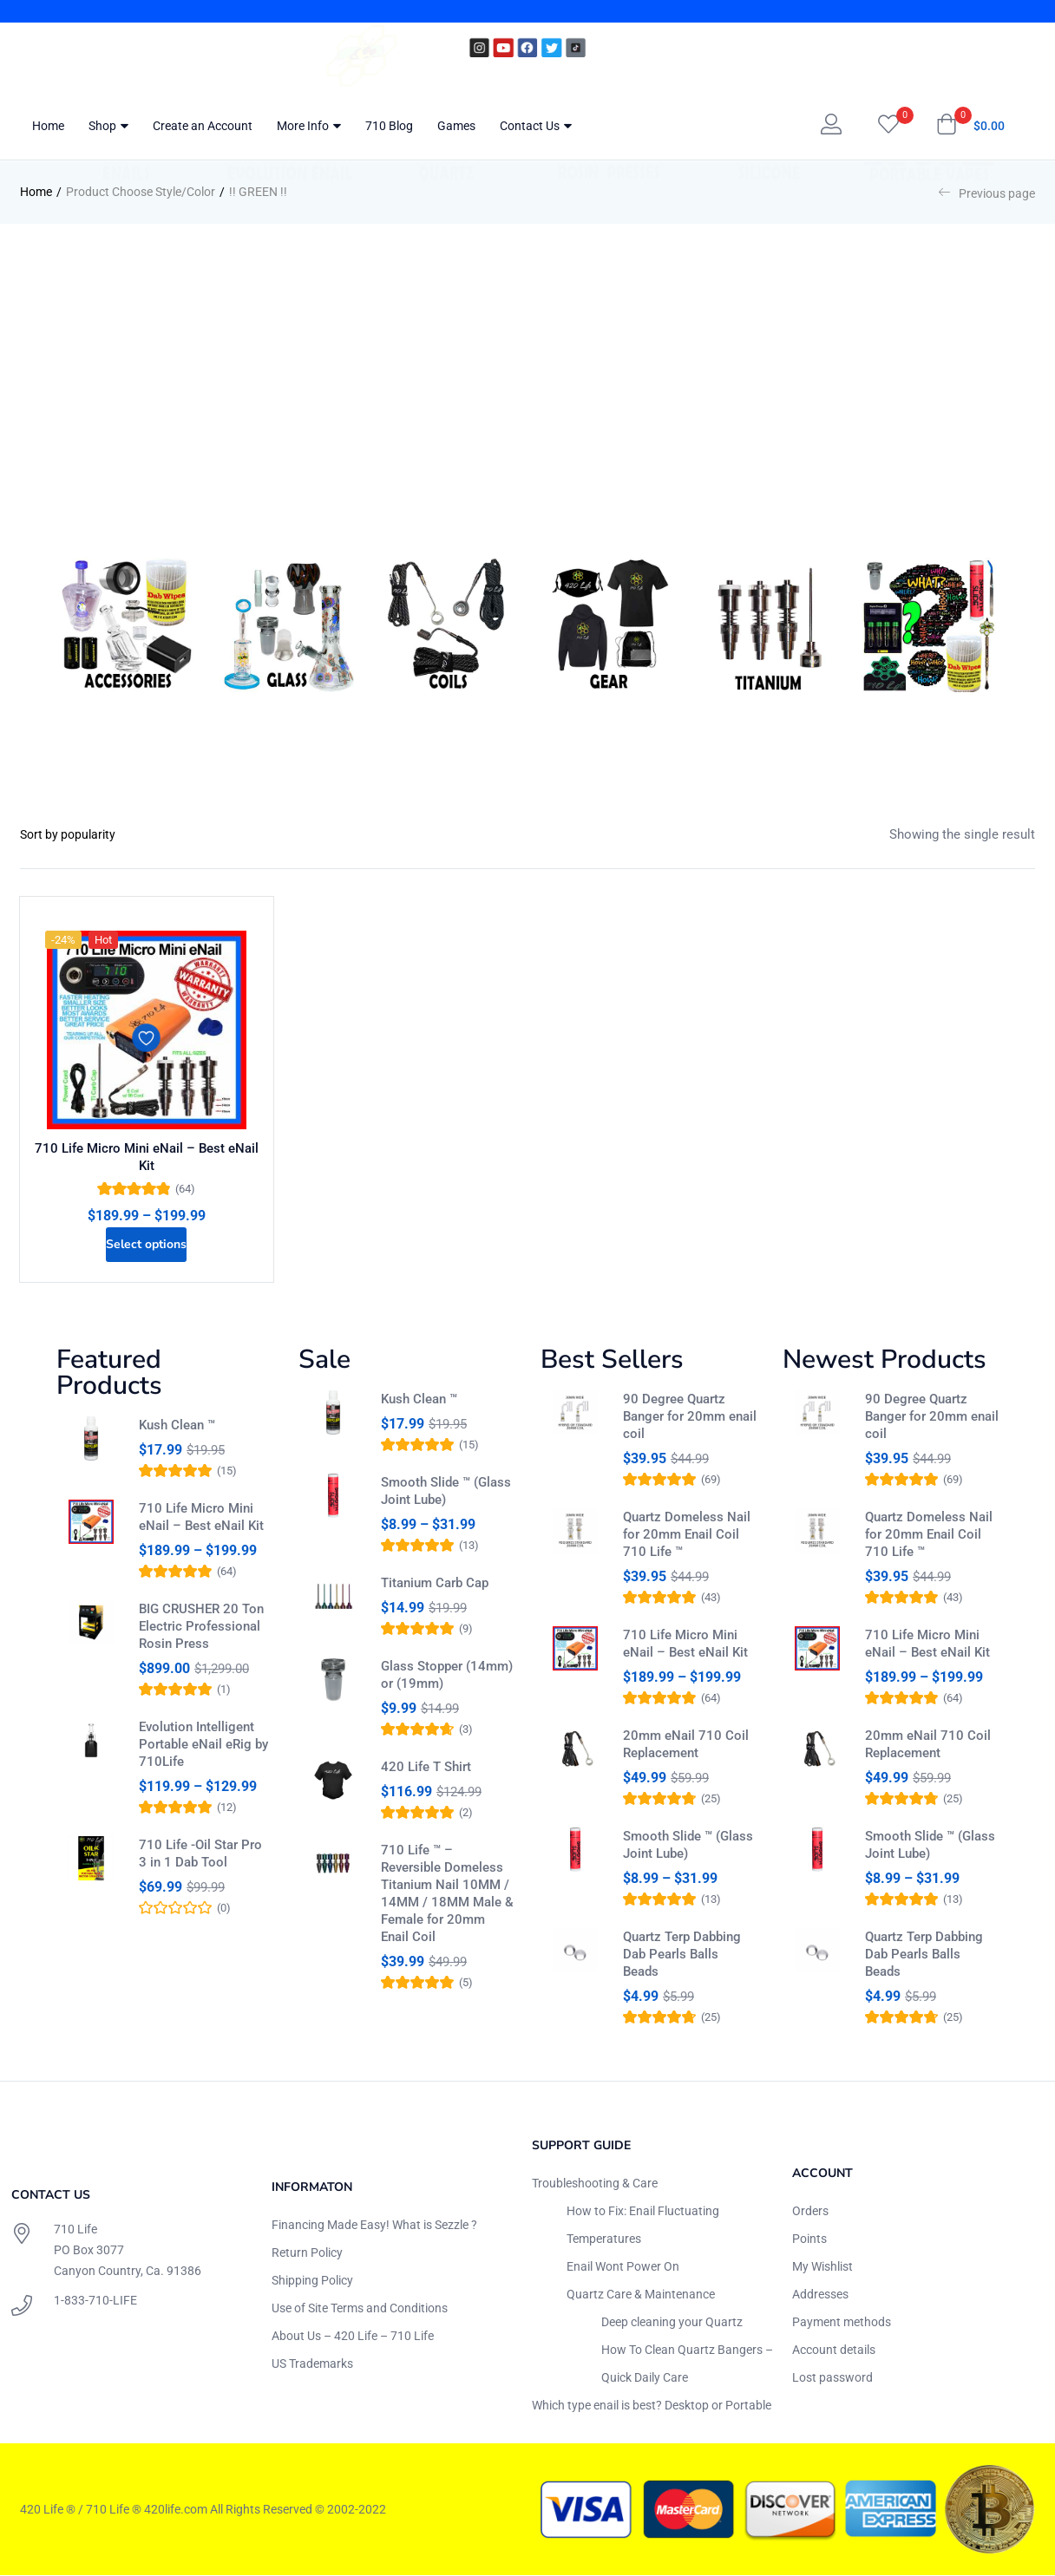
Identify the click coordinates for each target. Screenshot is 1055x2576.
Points (809, 2239)
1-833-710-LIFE (95, 2301)
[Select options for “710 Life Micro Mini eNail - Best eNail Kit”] (147, 1238)
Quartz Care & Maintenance (641, 2294)
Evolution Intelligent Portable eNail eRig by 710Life (203, 1752)
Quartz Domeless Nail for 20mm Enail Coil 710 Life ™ (686, 1534)
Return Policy (307, 2252)
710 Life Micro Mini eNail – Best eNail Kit (146, 1154)
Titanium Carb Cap (434, 1591)
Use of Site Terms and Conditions (360, 2308)
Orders (810, 2211)
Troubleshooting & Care (595, 2183)
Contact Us (536, 126)
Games (456, 126)
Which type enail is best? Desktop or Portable (651, 2405)
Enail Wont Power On (623, 2266)
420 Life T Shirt (426, 1782)
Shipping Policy (312, 2280)
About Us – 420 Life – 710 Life (353, 2336)
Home (48, 126)
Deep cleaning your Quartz (672, 2322)
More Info (309, 126)
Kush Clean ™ (177, 1425)
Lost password (832, 2377)
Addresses (820, 2294)
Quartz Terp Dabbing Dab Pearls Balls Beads (682, 1954)
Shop (108, 126)
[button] (970, 126)
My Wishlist (822, 2266)
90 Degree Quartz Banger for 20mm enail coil (690, 1416)
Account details (833, 2350)
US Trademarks (312, 2363)
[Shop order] (85, 834)
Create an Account (202, 126)
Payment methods (841, 2322)
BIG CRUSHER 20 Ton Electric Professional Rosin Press (201, 1634)
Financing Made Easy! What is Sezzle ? (374, 2225)
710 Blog (389, 126)
